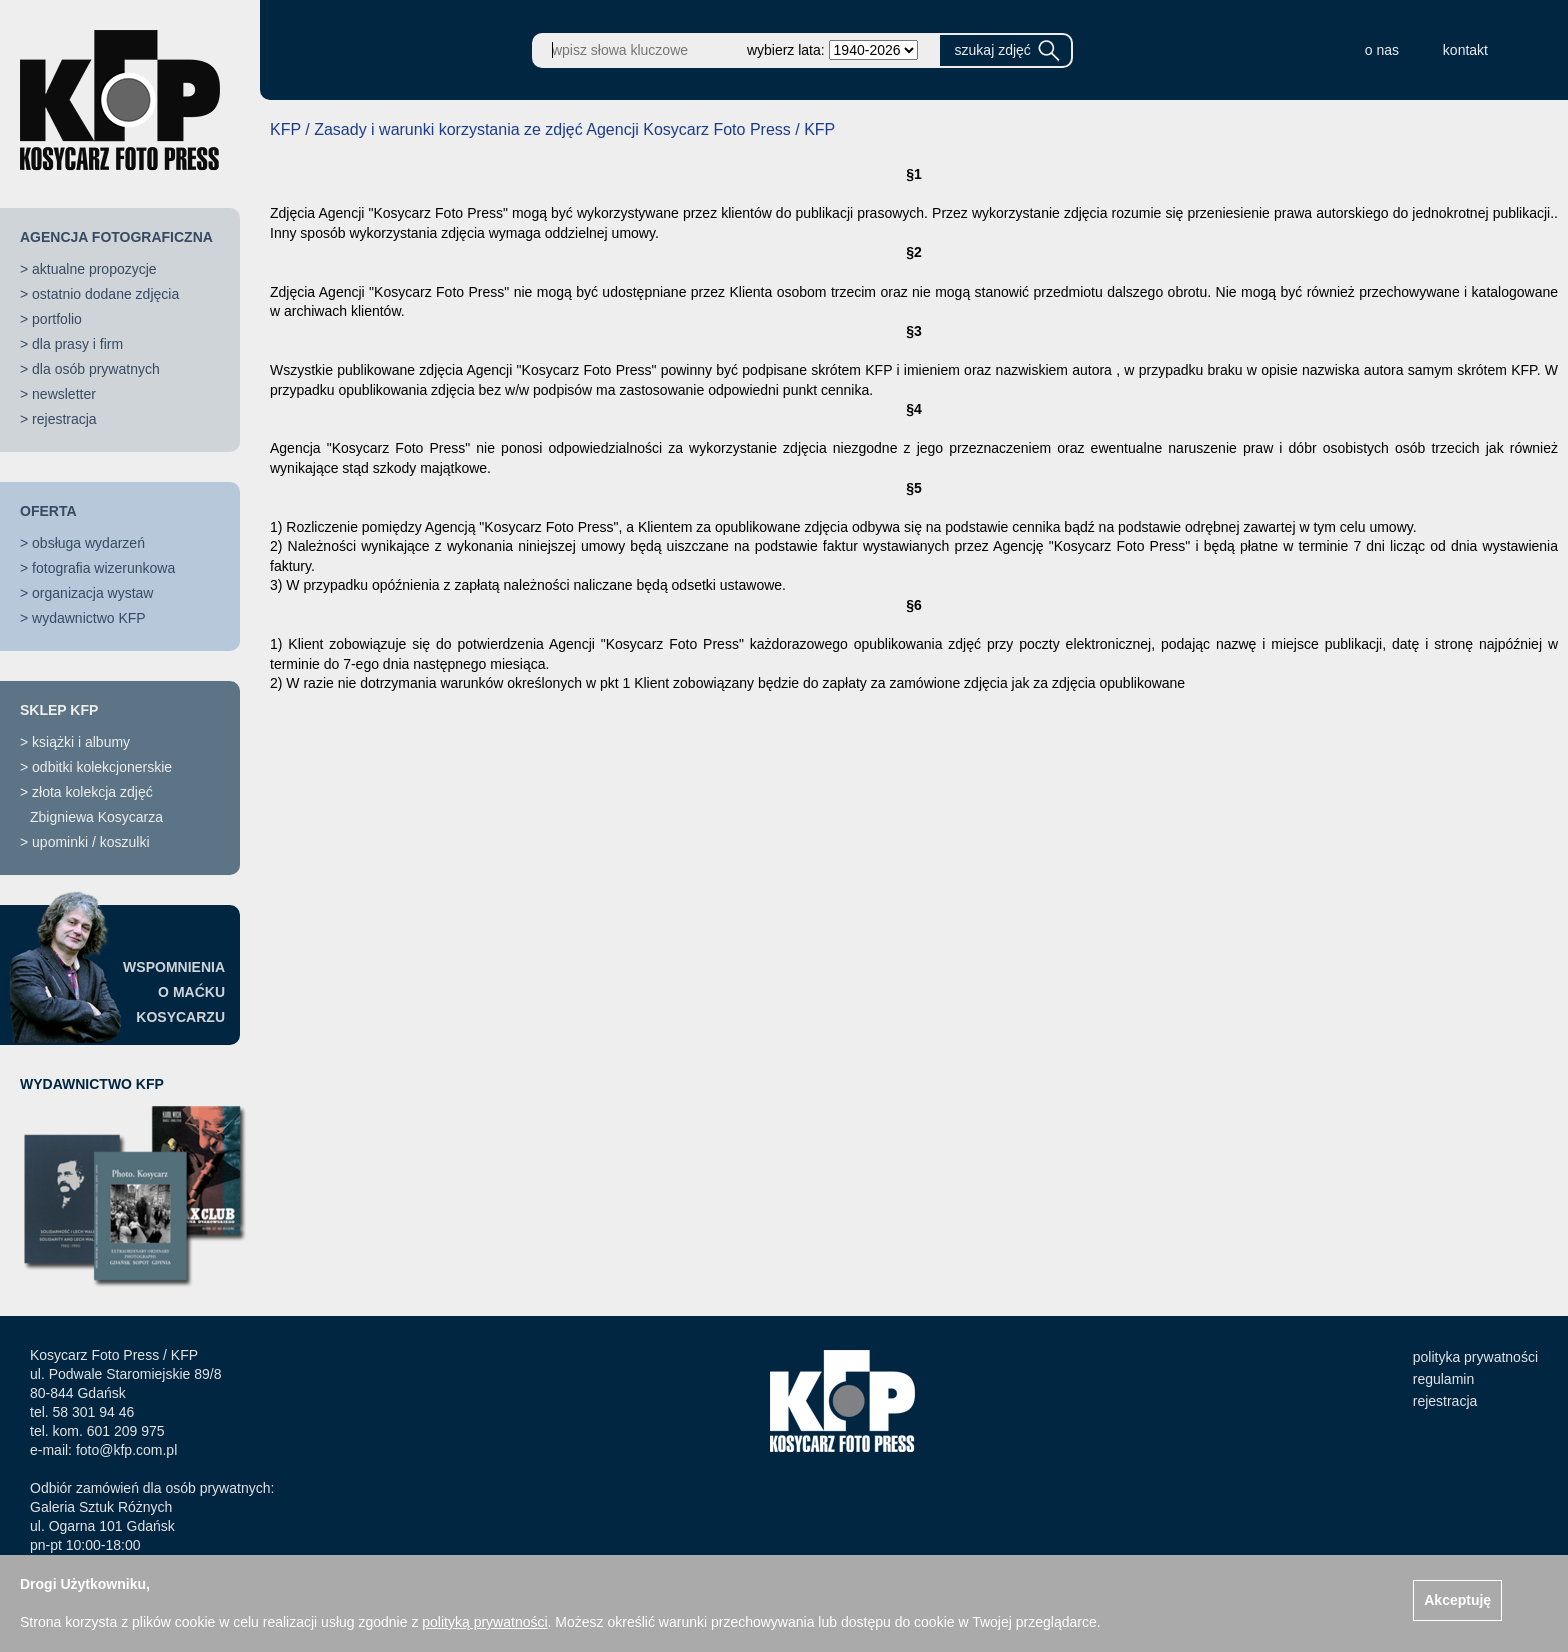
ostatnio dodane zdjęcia (105, 294)
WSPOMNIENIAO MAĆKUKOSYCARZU (174, 992)
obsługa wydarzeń (88, 543)
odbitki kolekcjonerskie (102, 767)
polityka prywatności (1475, 1357)
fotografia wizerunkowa (103, 568)
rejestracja (64, 419)
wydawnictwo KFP (89, 618)
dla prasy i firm (77, 344)
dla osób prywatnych (96, 369)
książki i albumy (81, 742)
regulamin (1443, 1379)
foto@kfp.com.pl (126, 1450)
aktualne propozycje (94, 269)
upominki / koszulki (91, 842)
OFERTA (48, 511)
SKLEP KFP (59, 710)
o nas (1382, 50)
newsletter (64, 394)
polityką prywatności (484, 1622)
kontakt (1465, 50)
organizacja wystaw (92, 593)
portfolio (57, 319)
